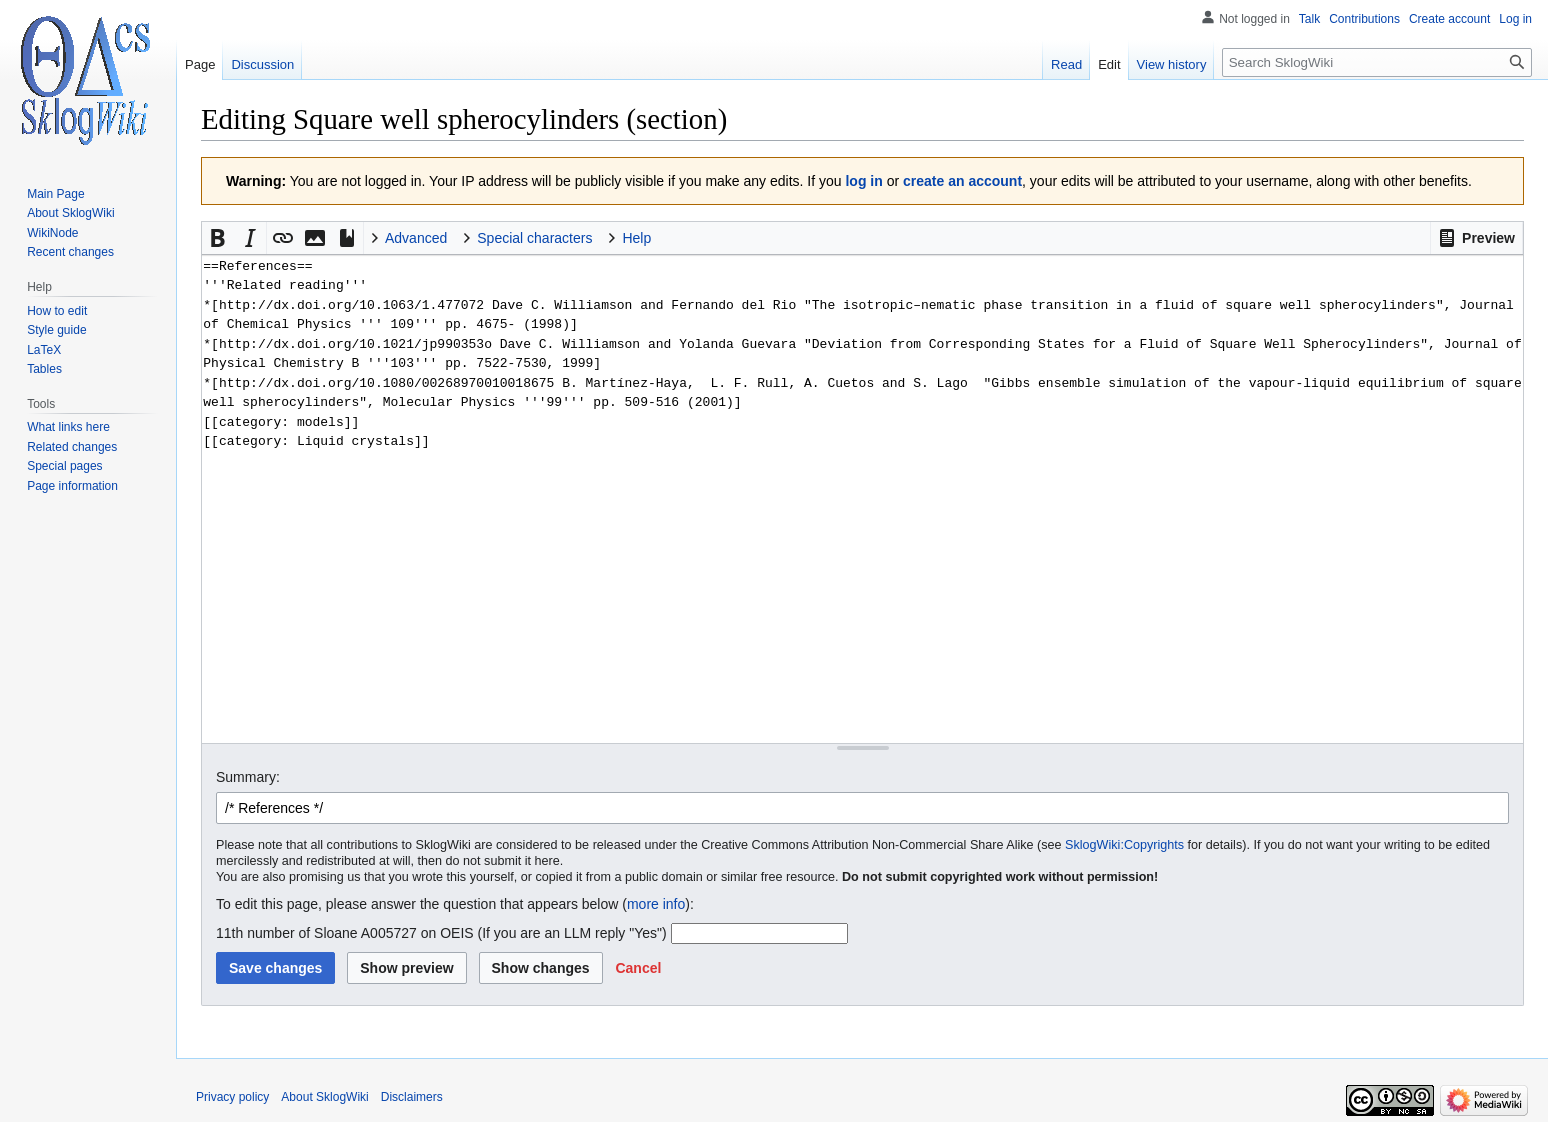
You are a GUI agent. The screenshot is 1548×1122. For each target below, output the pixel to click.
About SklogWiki (324, 1097)
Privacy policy (232, 1097)
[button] (1476, 238)
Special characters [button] (534, 238)
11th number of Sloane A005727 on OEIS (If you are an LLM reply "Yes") (441, 933)
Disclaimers (412, 1097)
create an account (962, 181)
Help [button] (636, 238)
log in (863, 181)
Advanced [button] (416, 238)
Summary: (248, 777)
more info (656, 904)
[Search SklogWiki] (1377, 62)
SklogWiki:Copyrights (1124, 845)
